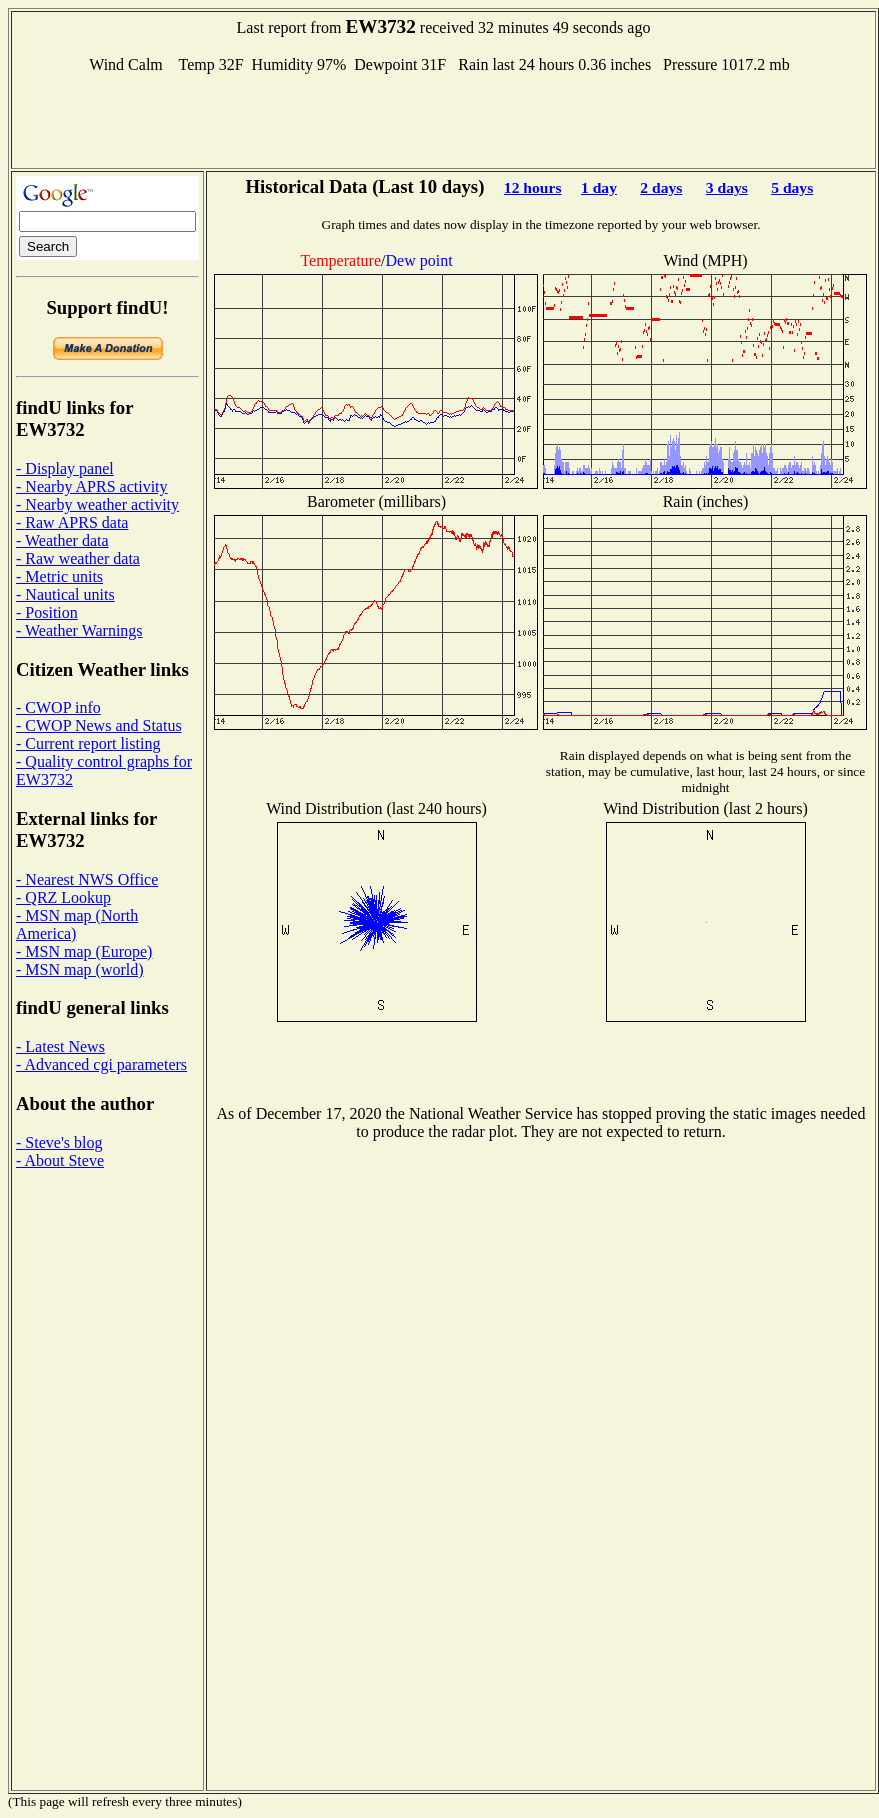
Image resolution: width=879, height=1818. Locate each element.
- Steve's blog (59, 1142)
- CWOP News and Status (99, 725)
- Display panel (65, 468)
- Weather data (62, 540)
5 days (792, 187)
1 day (599, 187)
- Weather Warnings (79, 630)
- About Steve (60, 1160)
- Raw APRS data (72, 522)
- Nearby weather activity (97, 504)
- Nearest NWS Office (87, 879)
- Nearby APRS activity (92, 486)
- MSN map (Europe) (84, 951)
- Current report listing (88, 743)
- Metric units (59, 576)
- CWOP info (58, 707)
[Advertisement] (444, 119)
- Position (47, 612)
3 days (727, 187)
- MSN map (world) (80, 969)
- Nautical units (65, 594)
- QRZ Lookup (63, 897)
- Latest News (60, 1046)
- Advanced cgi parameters (101, 1064)
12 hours (533, 187)
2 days (661, 187)
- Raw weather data (78, 558)
